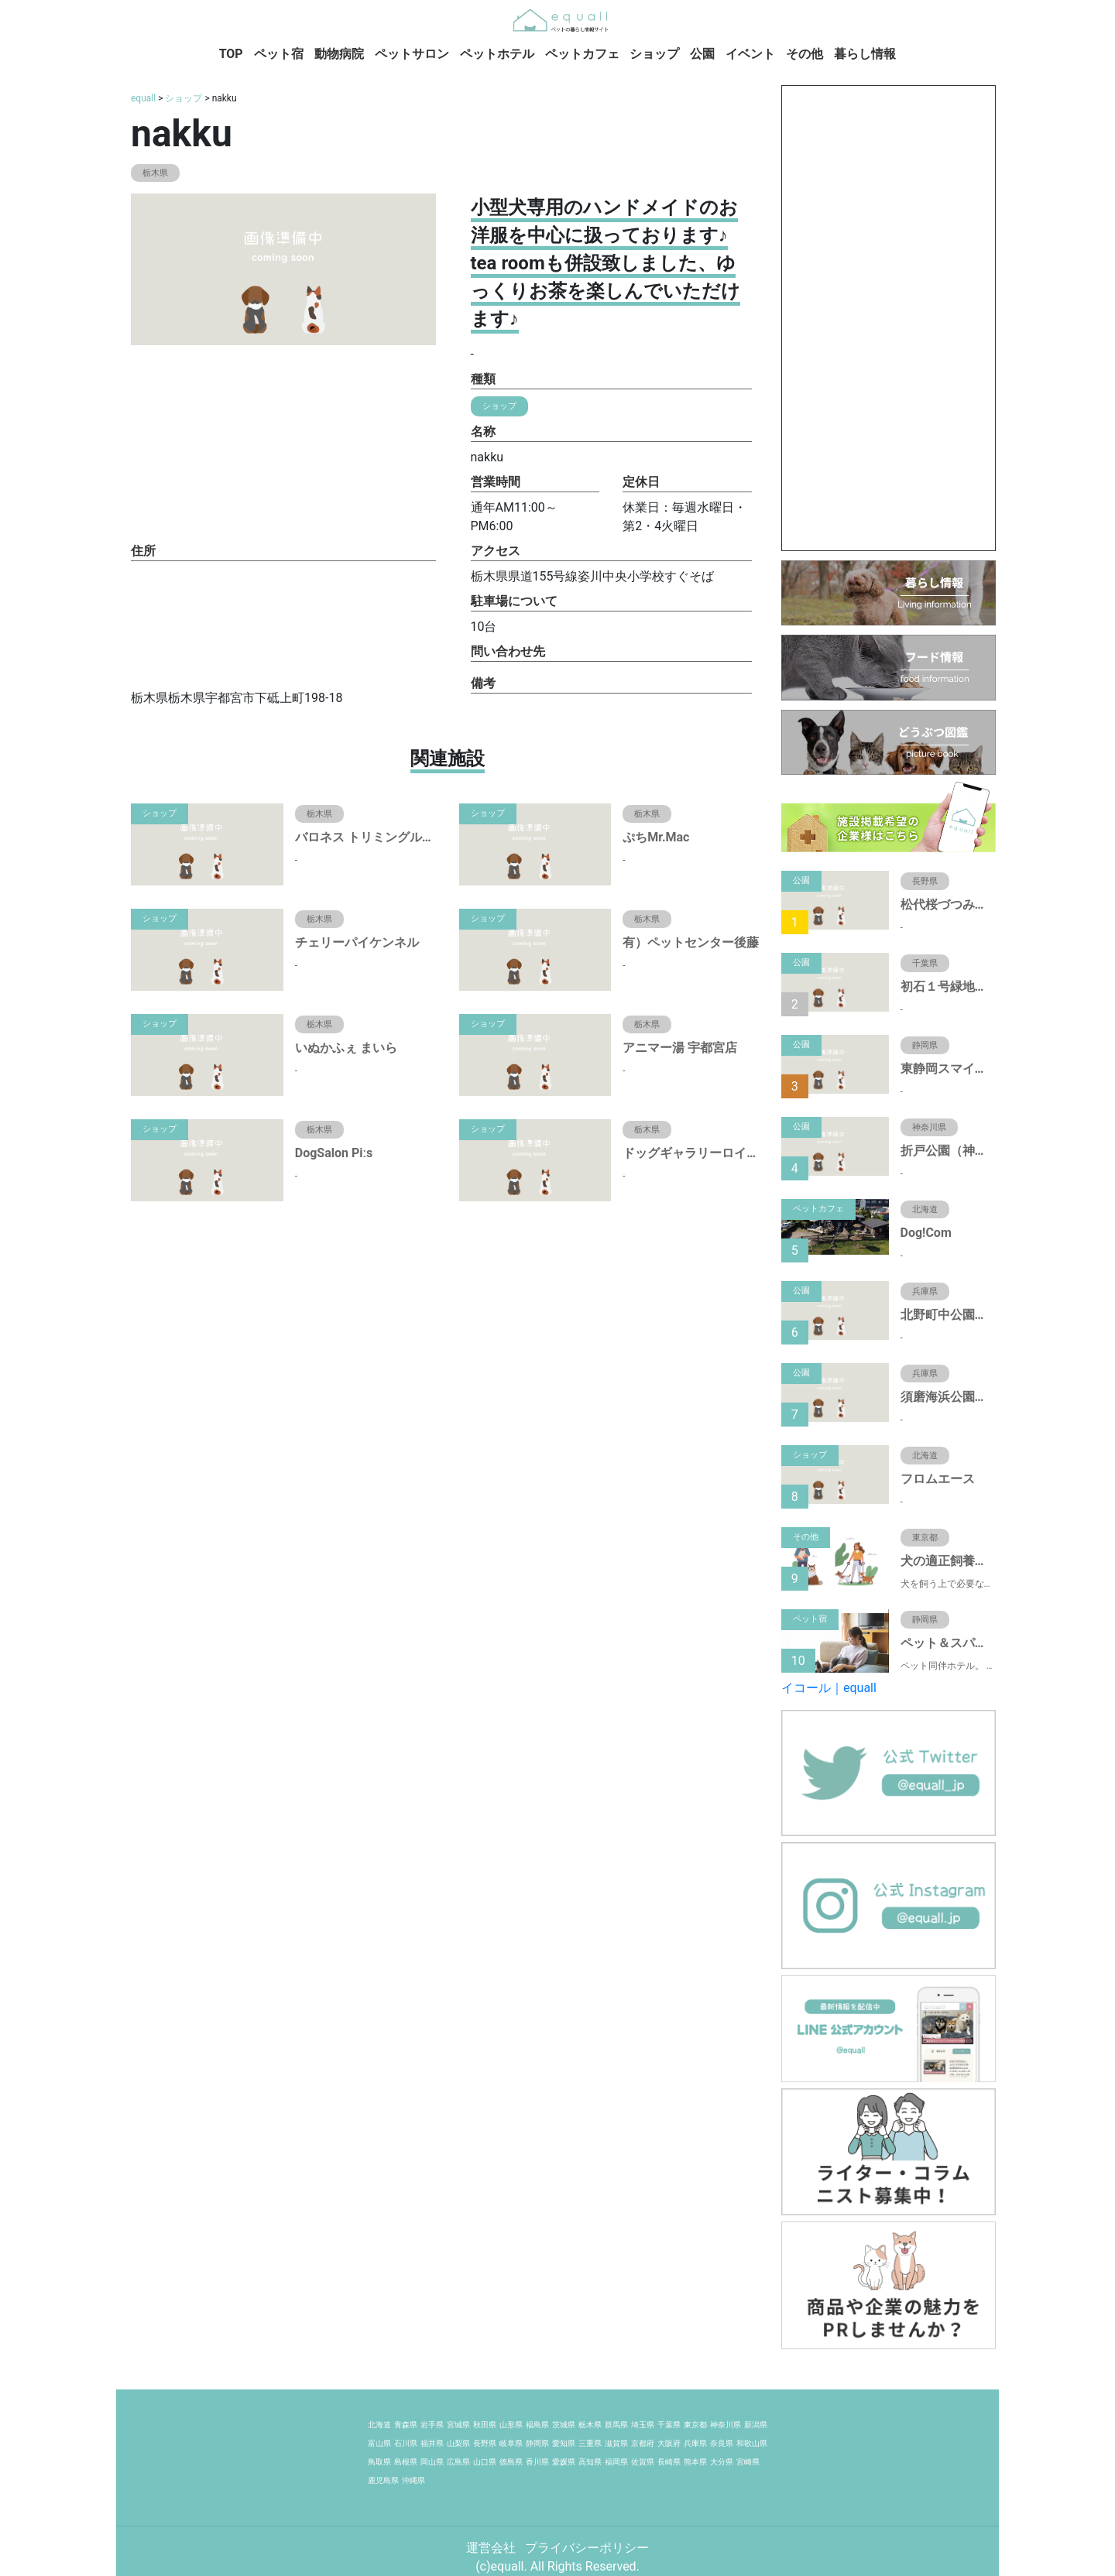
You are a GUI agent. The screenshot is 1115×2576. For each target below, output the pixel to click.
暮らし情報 (865, 53)
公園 (702, 53)
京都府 (642, 2443)
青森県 (405, 2424)
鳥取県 (379, 2462)
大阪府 (669, 2443)
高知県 (590, 2462)
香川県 (537, 2462)
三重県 (590, 2443)
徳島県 (511, 2462)
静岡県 (537, 2443)
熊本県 (695, 2462)
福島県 (537, 2424)
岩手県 (432, 2424)
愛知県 (563, 2443)
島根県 (405, 2462)
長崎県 (669, 2462)
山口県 (484, 2462)
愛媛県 (563, 2462)
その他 (804, 53)
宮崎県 (748, 2462)
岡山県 (432, 2462)
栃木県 (590, 2424)
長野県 (484, 2443)
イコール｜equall (829, 1687)
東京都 (695, 2424)
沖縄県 (413, 2480)
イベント (750, 53)
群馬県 (616, 2424)
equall (143, 98)
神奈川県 (725, 2424)
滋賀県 (616, 2443)
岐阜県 (511, 2443)
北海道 (379, 2424)
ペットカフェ (582, 53)
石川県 (405, 2443)
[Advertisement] (888, 318)
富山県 (379, 2443)
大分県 (721, 2462)
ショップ (654, 53)
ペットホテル (497, 53)
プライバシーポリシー (587, 2547)
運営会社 (492, 2547)
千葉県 (669, 2424)
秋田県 (484, 2424)
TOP (231, 53)
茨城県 (563, 2424)
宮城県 (458, 2424)
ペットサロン (412, 53)
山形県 (511, 2424)
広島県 (458, 2462)
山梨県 (458, 2443)
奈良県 (721, 2443)
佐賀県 (642, 2462)
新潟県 (755, 2424)
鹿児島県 (383, 2480)
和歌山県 (751, 2443)
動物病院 (339, 53)
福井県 (432, 2443)
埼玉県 (642, 2424)
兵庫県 (695, 2443)
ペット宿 (279, 53)
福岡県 (616, 2462)
